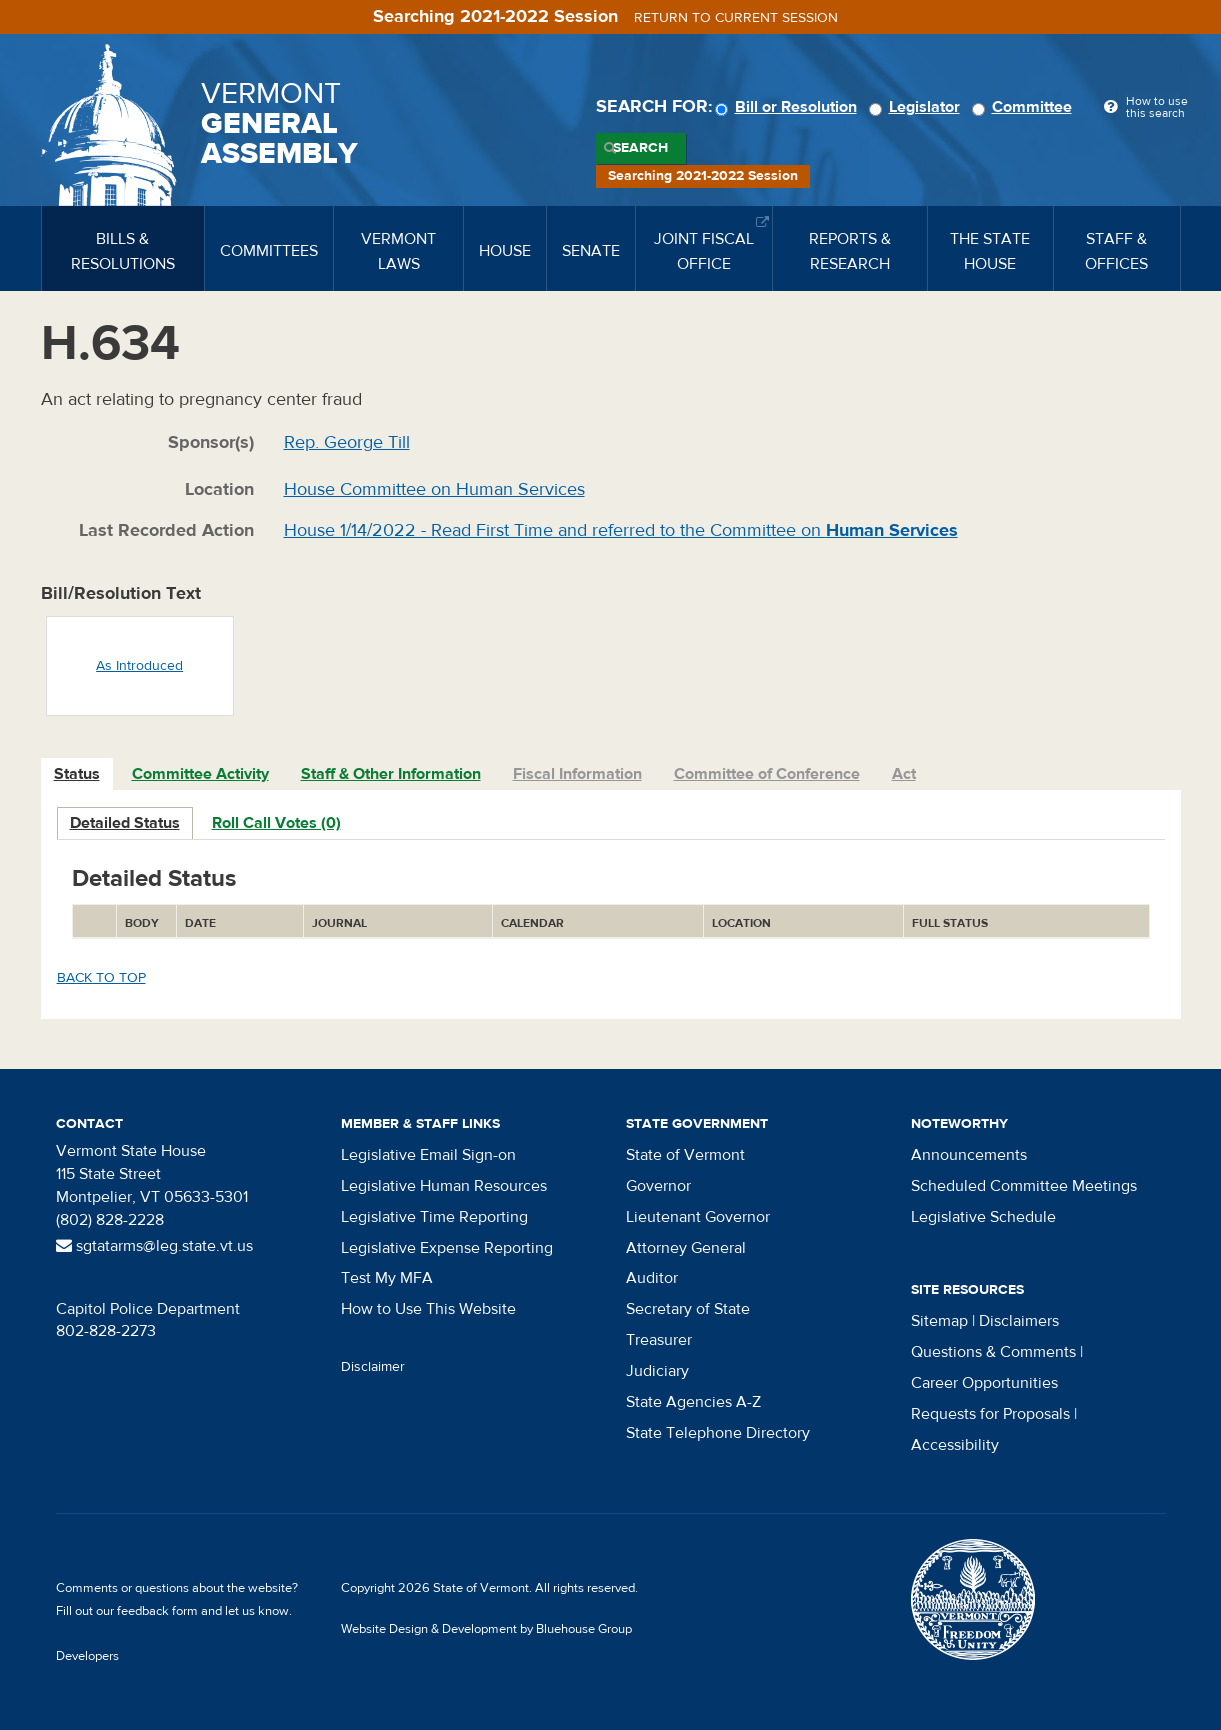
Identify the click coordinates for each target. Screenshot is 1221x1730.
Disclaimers (1019, 1321)
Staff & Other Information (391, 774)
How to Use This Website (428, 1309)
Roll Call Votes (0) (276, 823)
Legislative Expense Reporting (447, 1248)
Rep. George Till (347, 442)
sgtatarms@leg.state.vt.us (154, 1246)
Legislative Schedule (983, 1217)
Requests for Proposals (990, 1414)
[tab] (78, 774)
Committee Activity (200, 774)
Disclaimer (373, 1367)
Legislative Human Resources (444, 1186)
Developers (87, 1656)
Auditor (652, 1278)
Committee (1025, 107)
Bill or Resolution (789, 107)
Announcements (969, 1155)
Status (77, 774)
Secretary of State (688, 1309)
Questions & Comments (993, 1352)
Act (904, 774)
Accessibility (955, 1445)
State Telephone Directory (718, 1433)
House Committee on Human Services (434, 489)
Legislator (917, 107)
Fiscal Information (577, 774)
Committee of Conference (767, 774)
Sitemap (939, 1321)
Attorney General (686, 1248)
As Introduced (139, 666)
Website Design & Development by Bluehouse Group (486, 1629)
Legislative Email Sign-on (428, 1155)
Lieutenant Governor (698, 1217)
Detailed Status (125, 823)
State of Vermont (685, 1155)
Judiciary (657, 1371)
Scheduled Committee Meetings (1024, 1186)
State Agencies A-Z (693, 1402)
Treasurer (659, 1340)
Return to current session (736, 18)
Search (640, 148)
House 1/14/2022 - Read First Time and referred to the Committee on (621, 530)
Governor (658, 1186)
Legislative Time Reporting (434, 1217)
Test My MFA (387, 1278)
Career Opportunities (984, 1383)
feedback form (157, 1611)
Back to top (101, 978)
